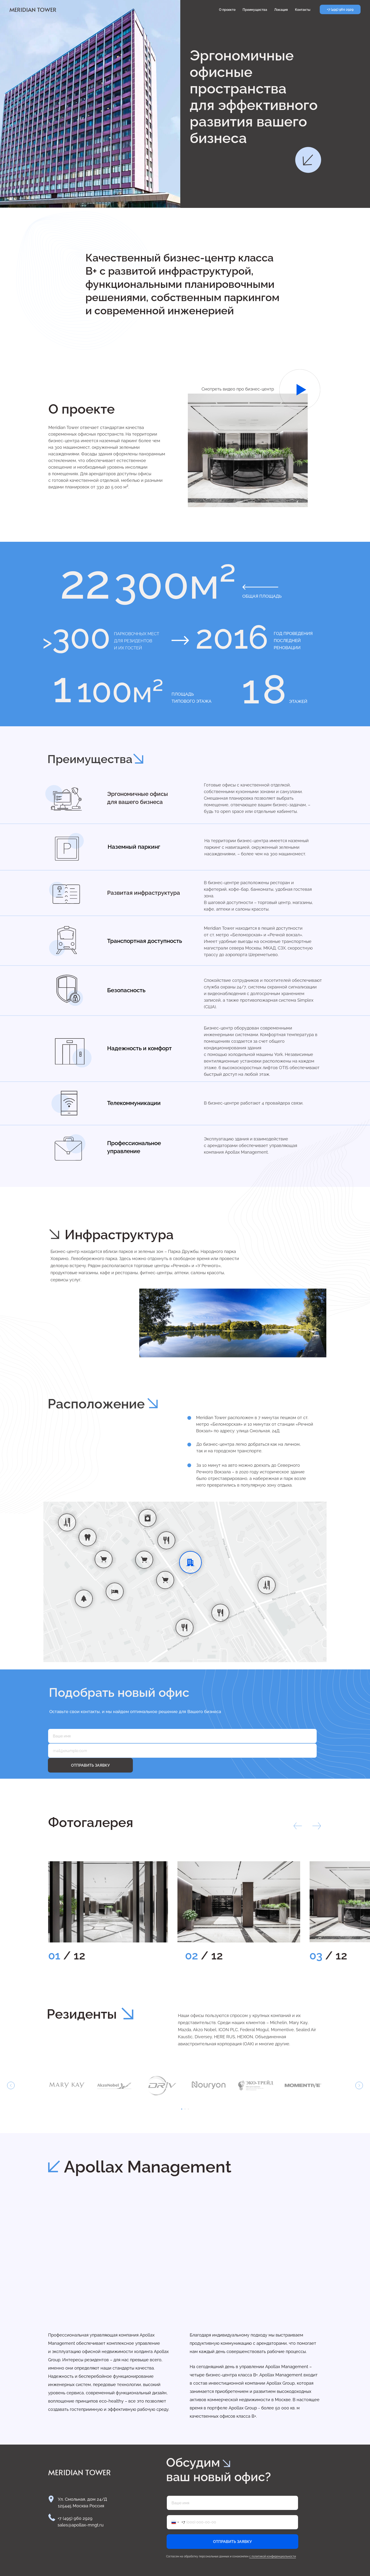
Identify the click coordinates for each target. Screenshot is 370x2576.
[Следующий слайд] (359, 2085)
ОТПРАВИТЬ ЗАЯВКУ (90, 1765)
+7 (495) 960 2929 (340, 9)
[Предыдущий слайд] (11, 2085)
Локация (281, 10)
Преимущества (255, 10)
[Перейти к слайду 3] (188, 2109)
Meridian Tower (79, 2472)
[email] (182, 1750)
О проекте (227, 10)
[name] (182, 1736)
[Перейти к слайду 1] (181, 2109)
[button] (299, 389)
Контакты (302, 10)
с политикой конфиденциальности (154, 1750)
